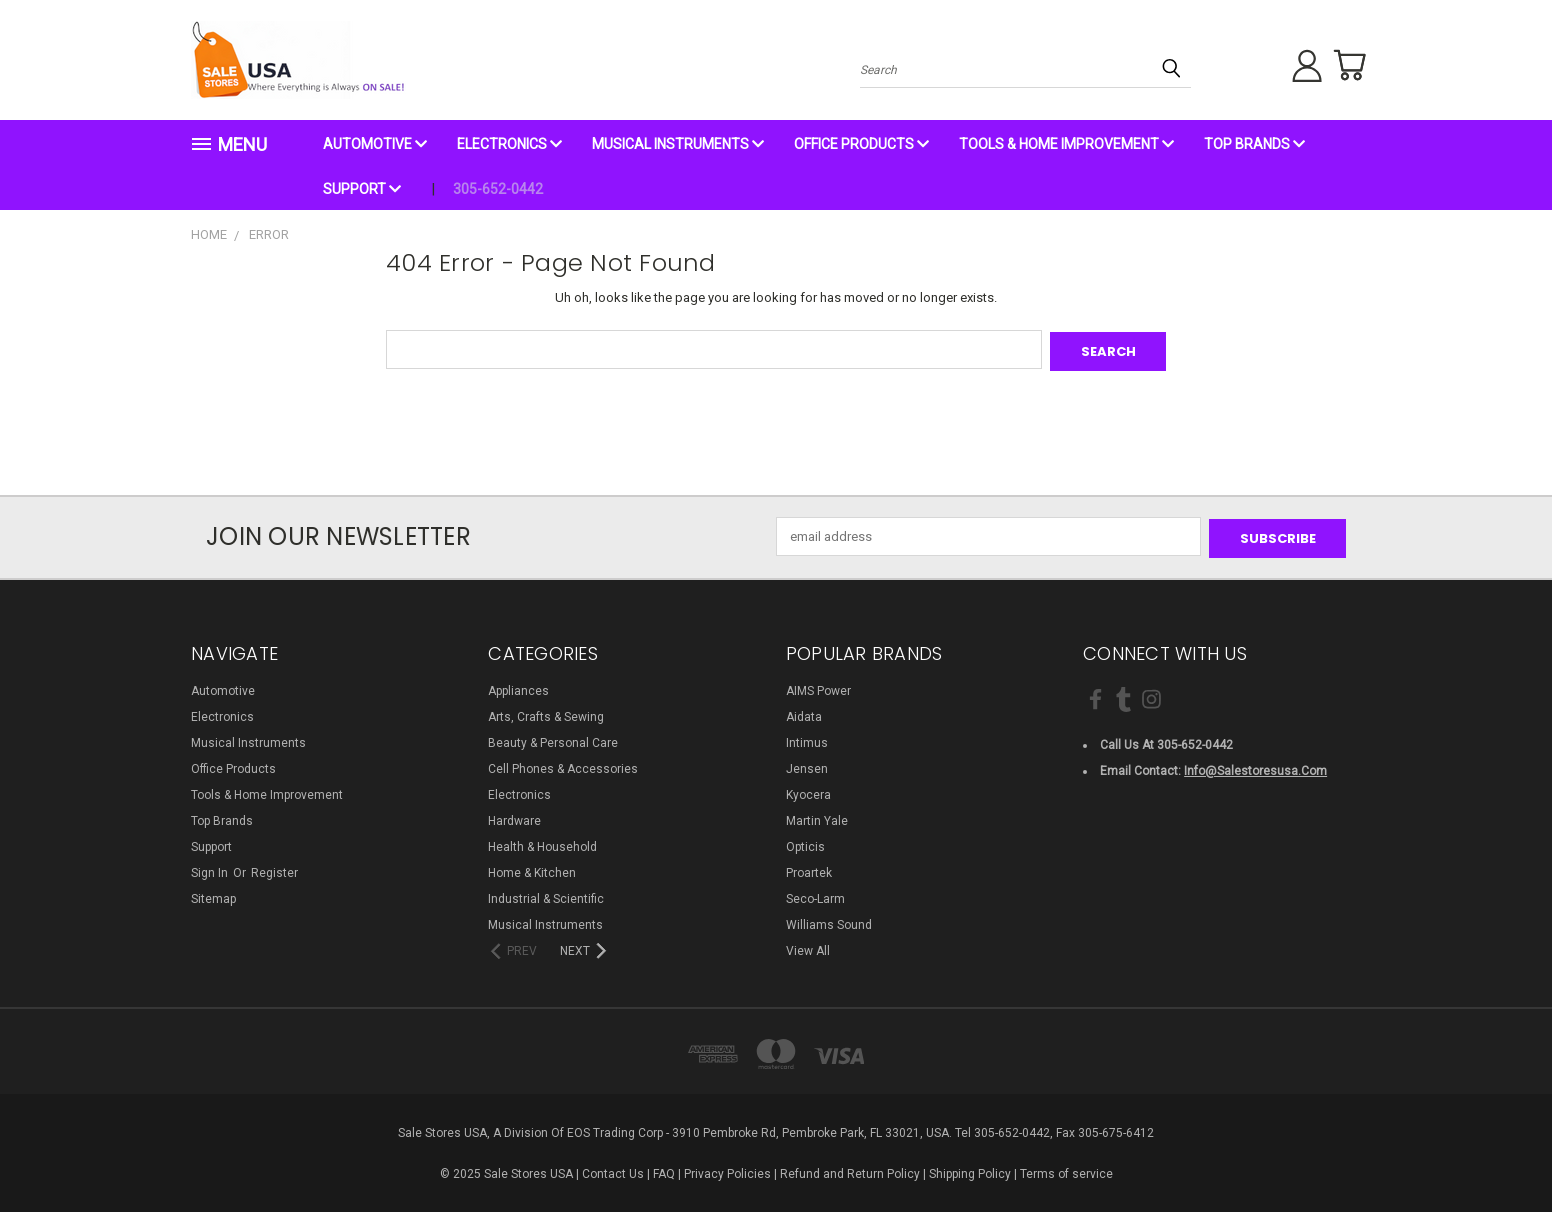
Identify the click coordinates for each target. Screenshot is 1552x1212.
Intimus (807, 739)
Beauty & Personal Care (553, 739)
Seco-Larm (815, 895)
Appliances (518, 687)
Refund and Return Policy (850, 1170)
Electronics (509, 144)
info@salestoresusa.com (1255, 767)
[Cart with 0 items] (1346, 65)
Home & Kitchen (532, 869)
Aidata (804, 713)
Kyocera (808, 791)
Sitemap (213, 895)
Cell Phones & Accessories (563, 765)
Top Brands (1254, 144)
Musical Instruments (678, 144)
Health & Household (542, 843)
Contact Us (613, 1170)
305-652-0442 (498, 189)
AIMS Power (818, 687)
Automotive (375, 144)
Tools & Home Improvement (1066, 144)
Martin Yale (817, 817)
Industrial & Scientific (546, 895)
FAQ (664, 1170)
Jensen (807, 765)
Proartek (809, 869)
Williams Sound (829, 921)
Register (274, 869)
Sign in (211, 869)
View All (808, 947)
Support (362, 189)
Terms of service (1066, 1170)
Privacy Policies (727, 1170)
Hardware (514, 817)
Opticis (805, 843)
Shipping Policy (970, 1170)
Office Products (861, 144)
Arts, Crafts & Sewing (546, 713)
